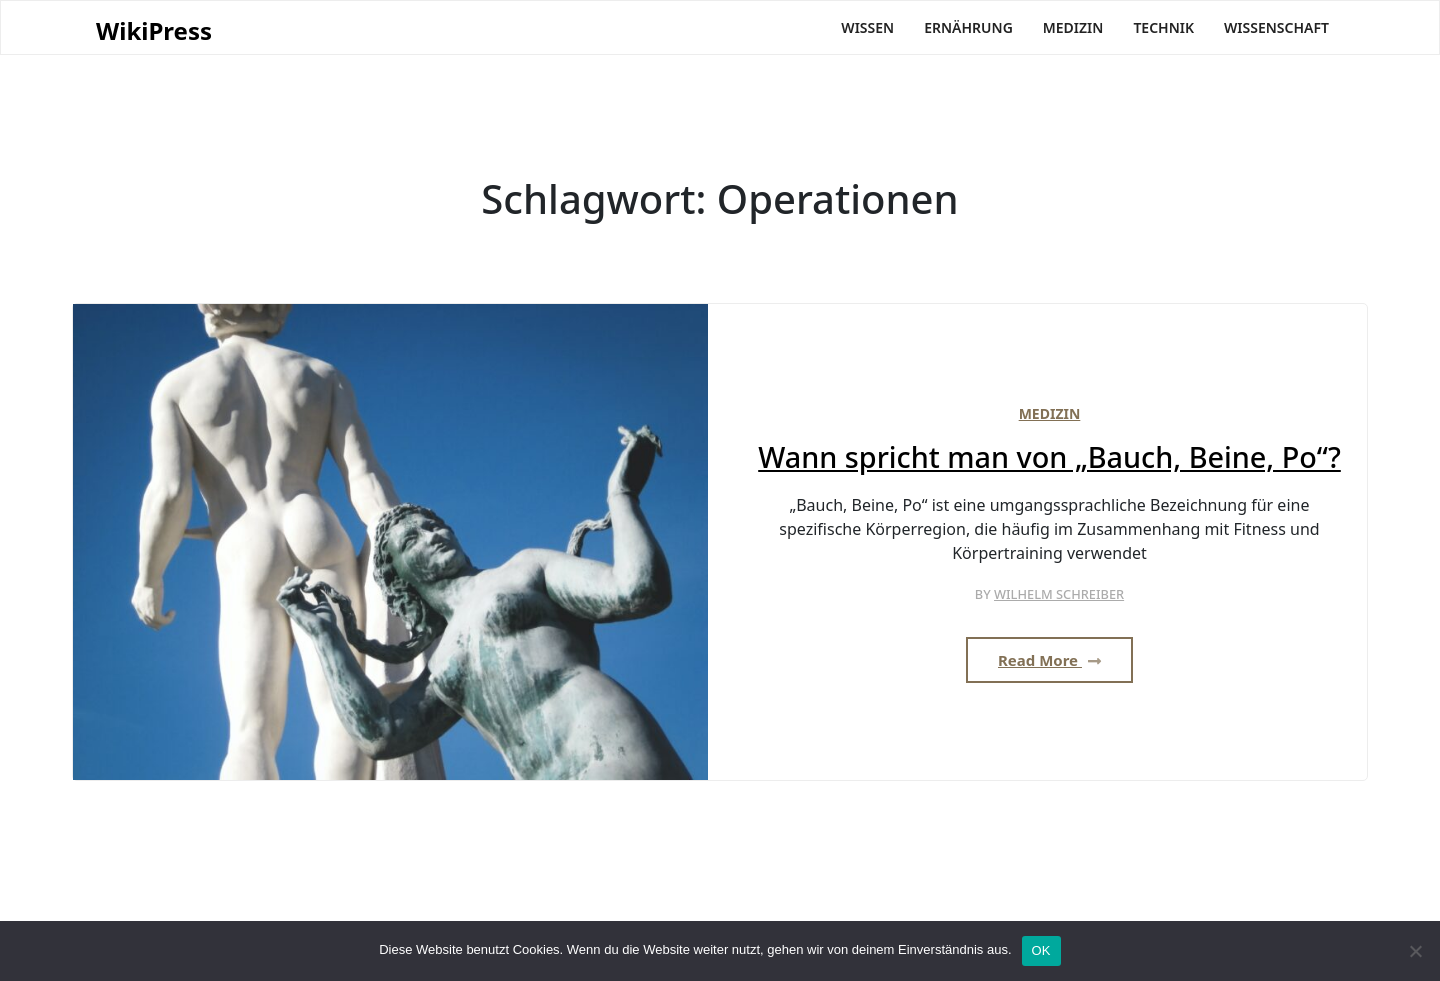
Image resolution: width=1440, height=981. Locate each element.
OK (1041, 950)
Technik (1163, 27)
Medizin (1073, 27)
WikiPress (154, 31)
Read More (1049, 660)
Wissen (867, 27)
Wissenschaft (1276, 27)
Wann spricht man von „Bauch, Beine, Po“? (1049, 457)
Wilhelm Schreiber (1059, 594)
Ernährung (968, 27)
